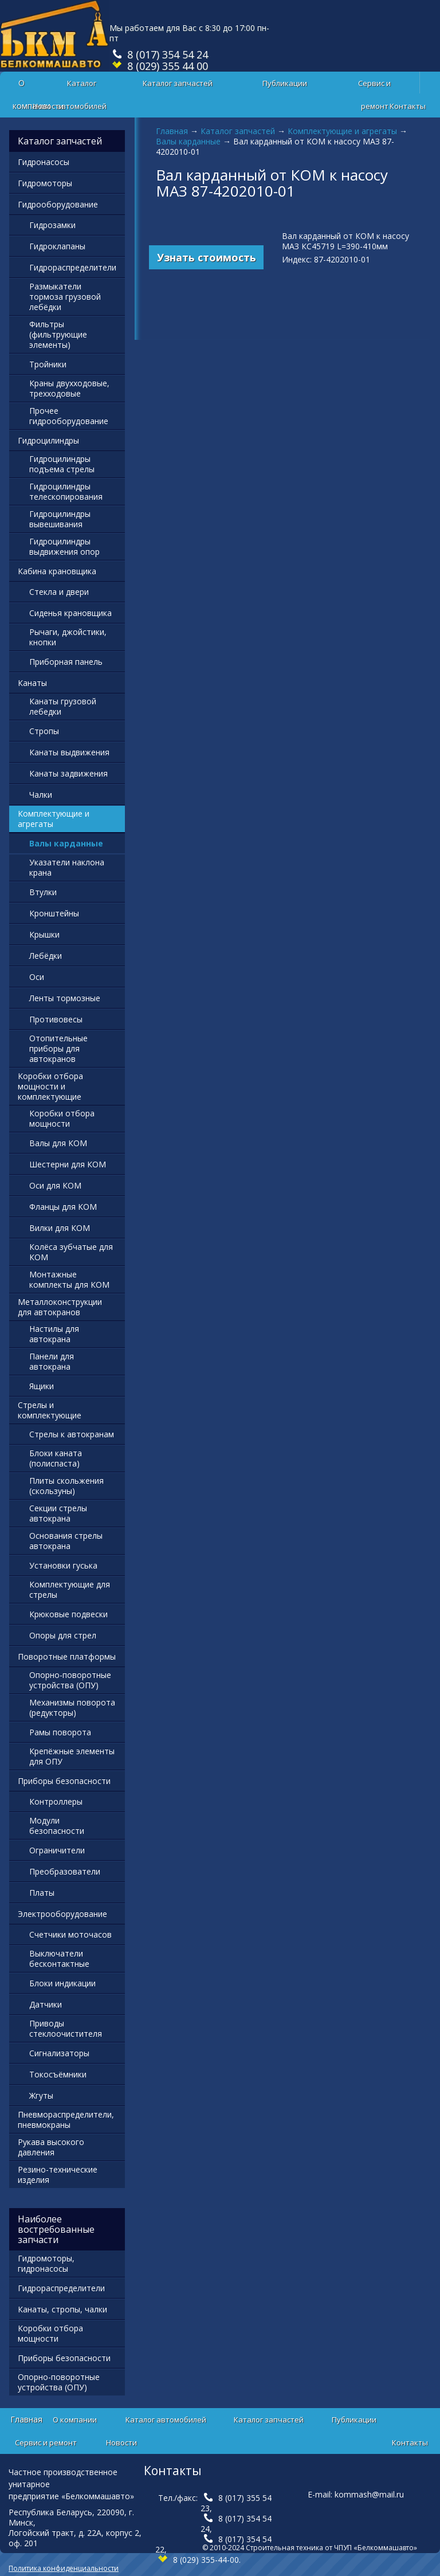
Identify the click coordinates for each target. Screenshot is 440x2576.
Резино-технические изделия (57, 2174)
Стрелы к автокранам (71, 1434)
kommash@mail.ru (369, 2494)
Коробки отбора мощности (62, 1118)
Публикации (284, 83)
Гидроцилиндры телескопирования (66, 491)
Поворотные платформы (67, 1656)
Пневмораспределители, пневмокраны (66, 2119)
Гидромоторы (45, 183)
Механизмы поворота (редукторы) (72, 1707)
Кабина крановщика (57, 571)
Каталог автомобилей (82, 86)
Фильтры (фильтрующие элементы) (58, 334)
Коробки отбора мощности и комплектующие (50, 1086)
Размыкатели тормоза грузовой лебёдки (65, 296)
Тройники (47, 364)
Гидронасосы (43, 161)
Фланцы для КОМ (63, 1206)
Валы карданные (188, 141)
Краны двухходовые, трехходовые (69, 388)
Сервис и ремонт (374, 86)
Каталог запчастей (178, 83)
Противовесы (55, 1019)
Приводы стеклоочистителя (65, 2028)
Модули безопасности (56, 1825)
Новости (48, 106)
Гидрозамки (52, 224)
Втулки (43, 892)
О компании (75, 2419)
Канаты (32, 682)
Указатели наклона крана (66, 867)
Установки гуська (63, 1565)
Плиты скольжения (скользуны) (66, 1485)
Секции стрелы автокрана (58, 1513)
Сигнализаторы (59, 2053)
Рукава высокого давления (51, 2147)
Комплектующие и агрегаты (342, 131)
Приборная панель (66, 661)
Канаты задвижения (68, 773)
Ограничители (57, 1850)
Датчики (45, 2004)
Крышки (44, 934)
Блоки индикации (62, 1983)
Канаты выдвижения (69, 752)
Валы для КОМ (58, 1143)
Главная (172, 131)
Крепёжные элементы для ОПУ (72, 1756)
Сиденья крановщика (70, 612)
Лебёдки (45, 955)
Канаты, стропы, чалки (62, 2309)
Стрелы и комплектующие (49, 1410)
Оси (36, 976)
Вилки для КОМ (59, 1227)
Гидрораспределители (72, 267)
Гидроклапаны (57, 246)
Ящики (41, 1386)
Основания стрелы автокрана (66, 1540)
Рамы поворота (60, 1732)
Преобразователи (64, 1871)
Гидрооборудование (58, 204)
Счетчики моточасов (70, 1934)
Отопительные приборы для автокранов (58, 1048)
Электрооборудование (62, 1913)
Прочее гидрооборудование (68, 415)
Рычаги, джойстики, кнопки (68, 637)
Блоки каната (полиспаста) (55, 1458)
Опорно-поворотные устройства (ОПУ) (70, 1680)
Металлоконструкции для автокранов (60, 1307)
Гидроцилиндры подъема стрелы (62, 464)
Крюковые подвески (68, 1614)
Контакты (408, 106)
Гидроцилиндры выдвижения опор (64, 546)
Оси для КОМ (55, 1185)
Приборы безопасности (64, 1780)
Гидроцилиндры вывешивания (60, 519)
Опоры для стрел (62, 1635)
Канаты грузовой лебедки (62, 706)
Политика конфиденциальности (64, 2568)
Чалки (40, 794)
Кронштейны (54, 913)
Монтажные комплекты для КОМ (69, 1279)
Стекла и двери (59, 591)
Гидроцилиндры (48, 440)
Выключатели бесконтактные (59, 1958)
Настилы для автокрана (54, 1333)
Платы (41, 1892)
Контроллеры (55, 1801)
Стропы (44, 731)
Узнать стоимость (206, 257)
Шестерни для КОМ (67, 1164)
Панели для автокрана (51, 1361)
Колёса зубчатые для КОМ (71, 1251)
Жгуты (41, 2095)
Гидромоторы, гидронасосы (46, 2263)
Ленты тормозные (64, 998)
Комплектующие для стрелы (69, 1589)
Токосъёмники (58, 2074)
